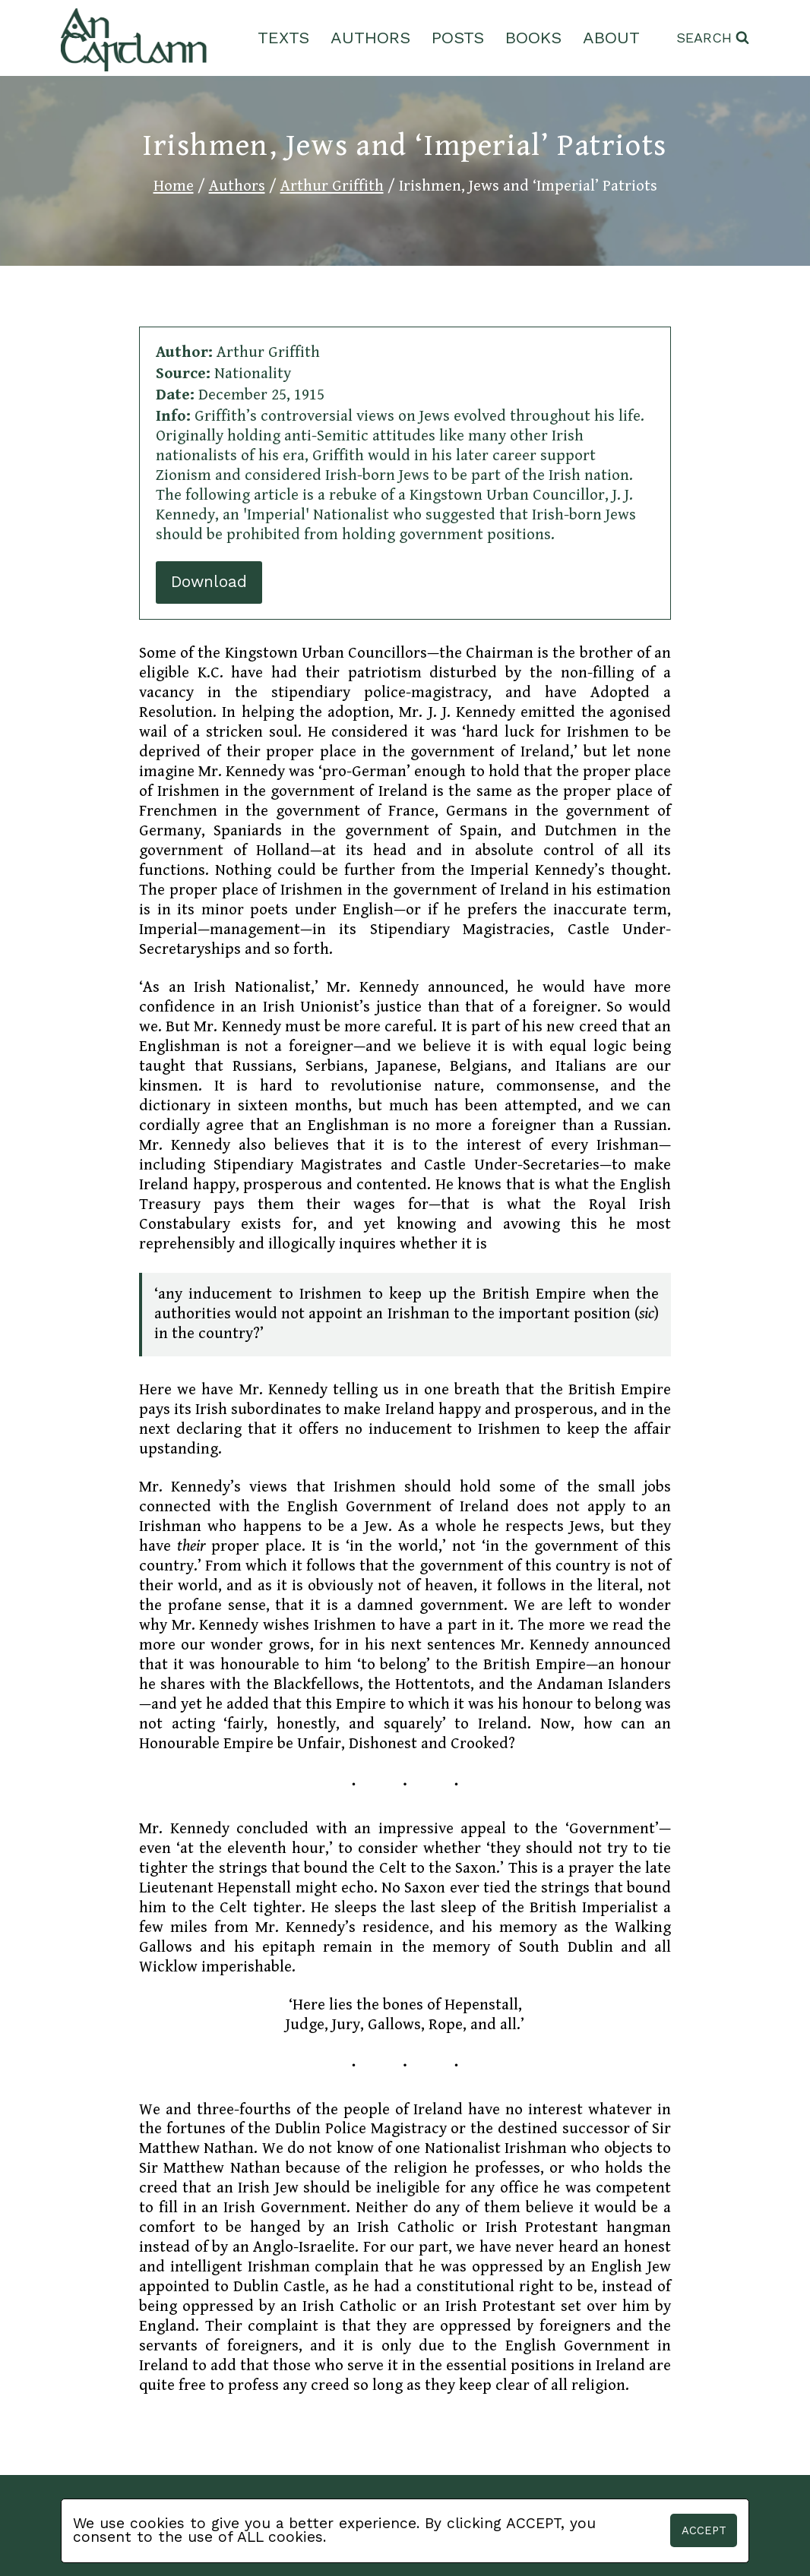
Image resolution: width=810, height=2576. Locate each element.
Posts (458, 37)
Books (533, 37)
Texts (283, 37)
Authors (370, 37)
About (611, 37)
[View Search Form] (712, 38)
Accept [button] (704, 2530)
